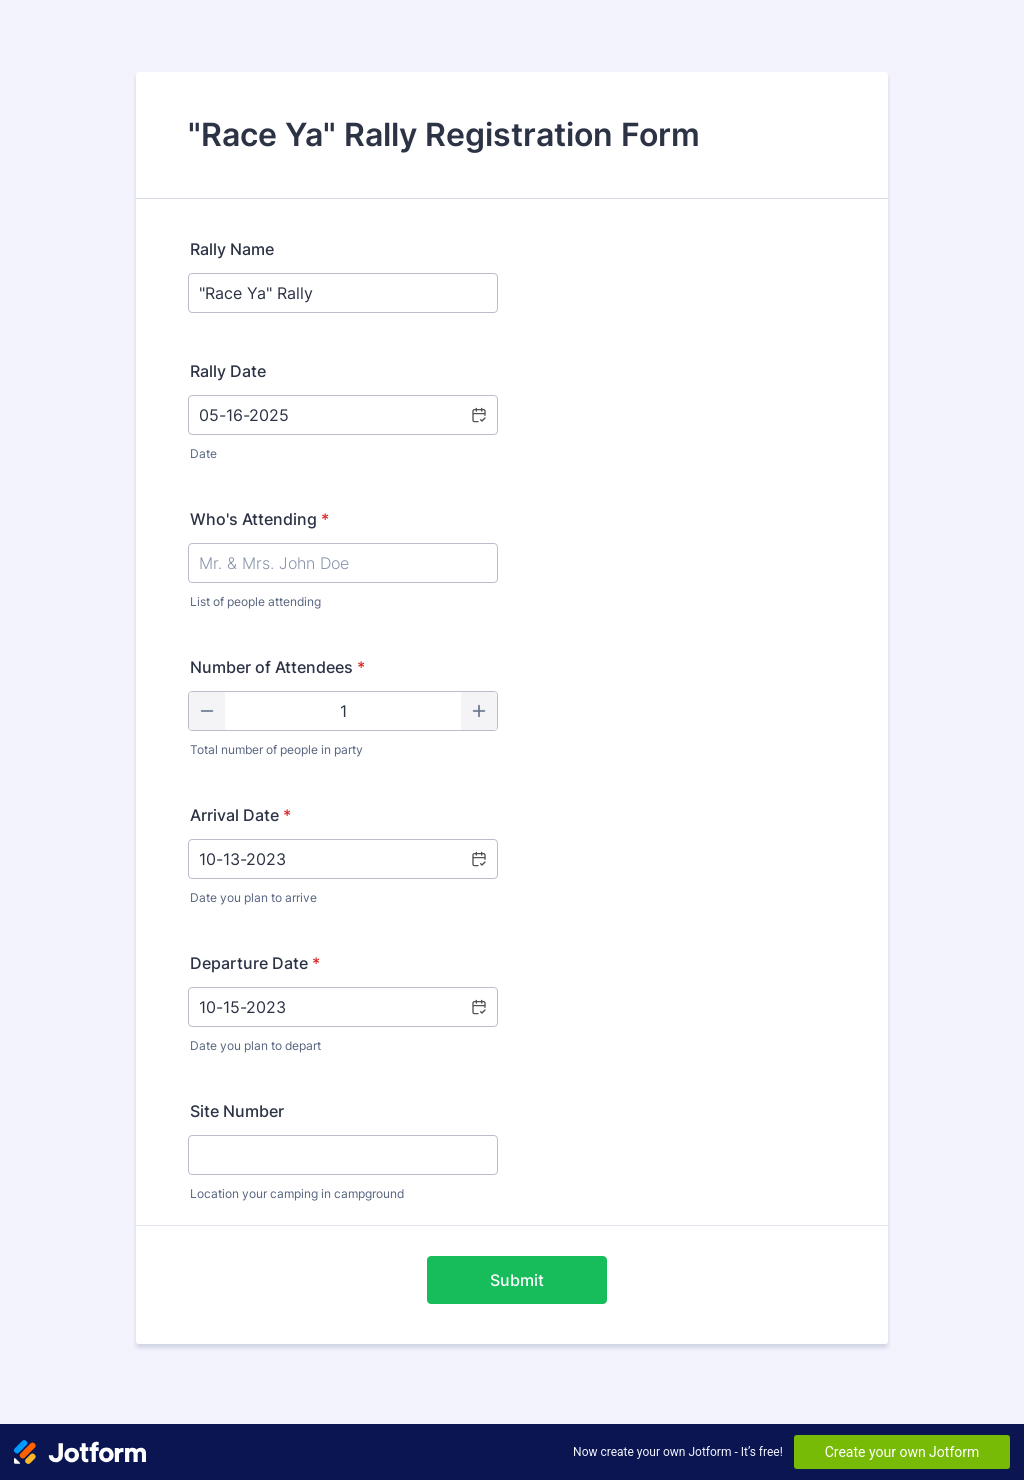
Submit (517, 1280)
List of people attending (255, 601)
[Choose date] (478, 415)
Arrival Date (240, 815)
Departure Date (255, 963)
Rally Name (232, 249)
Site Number (237, 1111)
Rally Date (228, 371)
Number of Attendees (277, 667)
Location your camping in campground (297, 1193)
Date (203, 453)
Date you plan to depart (255, 1045)
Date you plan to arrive (253, 897)
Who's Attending (259, 519)
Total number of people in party (276, 749)
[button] (478, 859)
